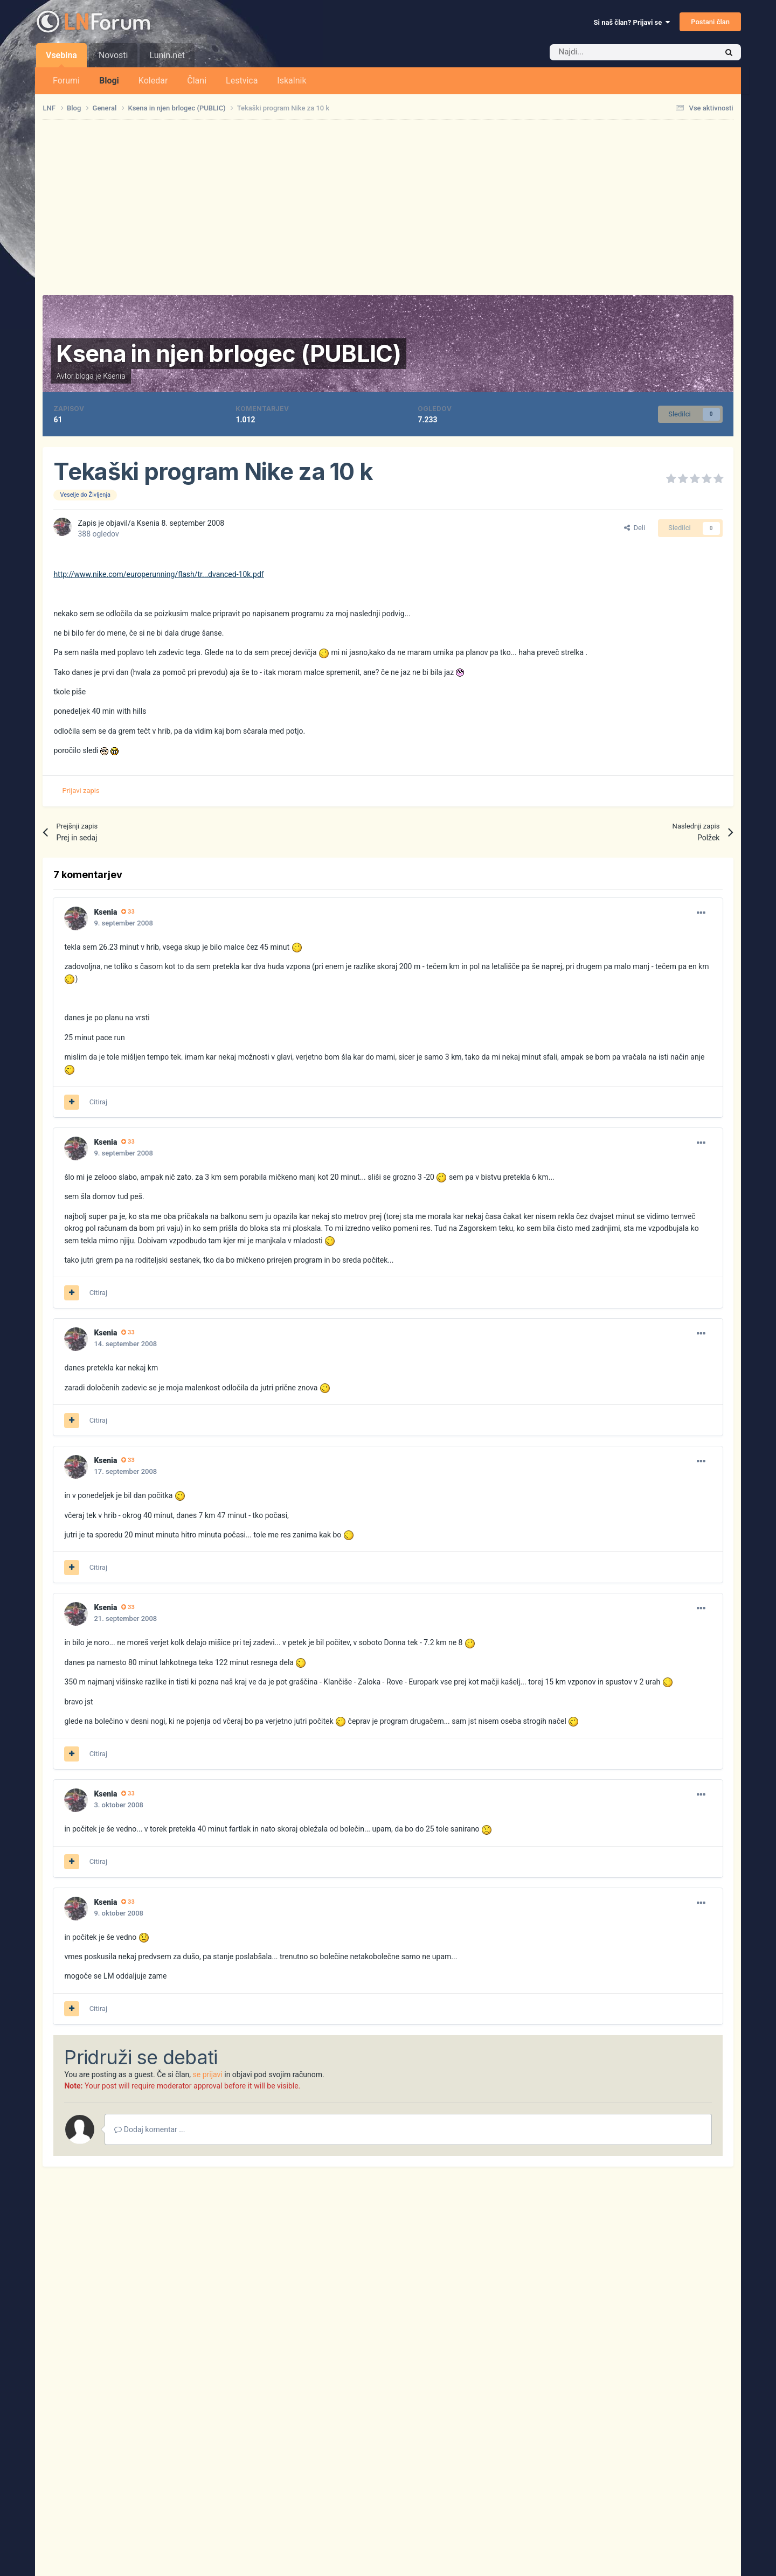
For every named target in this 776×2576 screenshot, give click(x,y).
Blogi (109, 80)
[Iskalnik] (610, 52)
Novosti (113, 55)
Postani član (710, 22)
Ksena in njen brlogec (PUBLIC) (228, 353)
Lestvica (242, 80)
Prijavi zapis (80, 790)
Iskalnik (291, 80)
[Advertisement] (388, 207)
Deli (634, 528)
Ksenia (114, 376)
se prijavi (208, 2074)
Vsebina (61, 58)
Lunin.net (166, 55)
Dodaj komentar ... (149, 2129)
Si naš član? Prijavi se (632, 22)
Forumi (66, 80)
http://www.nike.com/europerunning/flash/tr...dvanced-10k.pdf (158, 574)
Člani (196, 80)
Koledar (153, 80)
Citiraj (98, 1102)
